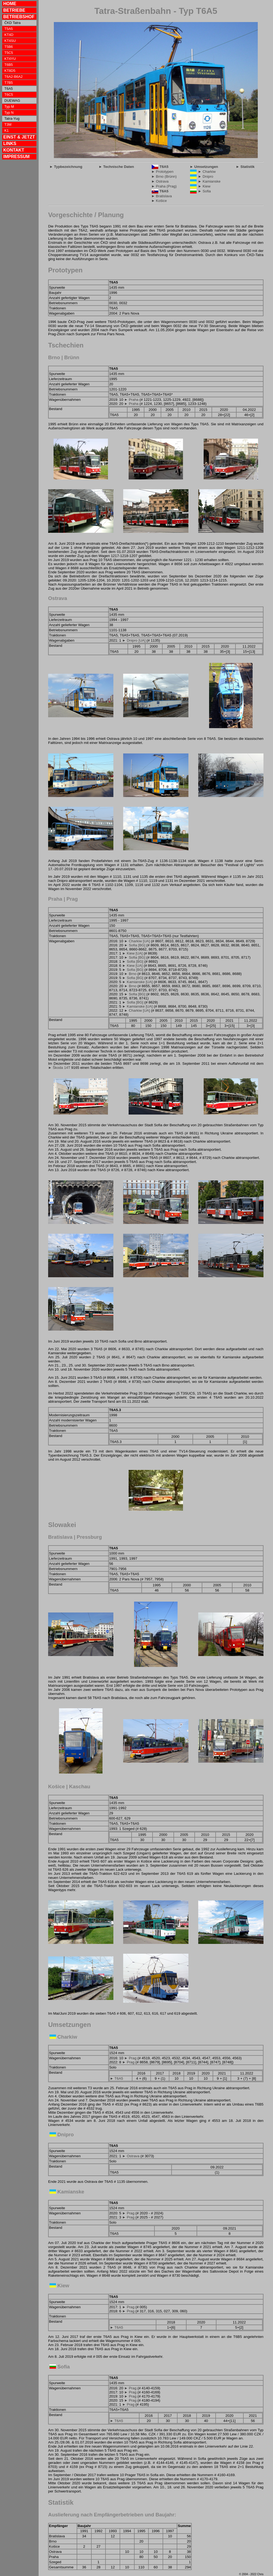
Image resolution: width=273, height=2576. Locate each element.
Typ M (9, 106)
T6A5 (164, 167)
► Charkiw (207, 172)
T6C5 (8, 95)
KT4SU (10, 41)
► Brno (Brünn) (163, 176)
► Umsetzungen (204, 167)
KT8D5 (9, 71)
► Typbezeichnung (65, 167)
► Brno (130, 974)
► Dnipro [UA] (133, 640)
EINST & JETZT (19, 137)
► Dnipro (205, 176)
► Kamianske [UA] (137, 982)
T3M (7, 124)
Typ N (9, 112)
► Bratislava (161, 196)
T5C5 (8, 53)
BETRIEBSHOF (19, 16)
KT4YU (10, 59)
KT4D (8, 35)
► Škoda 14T (59, 1068)
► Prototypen (162, 172)
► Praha (131, 400)
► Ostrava (160, 181)
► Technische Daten (116, 167)
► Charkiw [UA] (137, 941)
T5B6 (8, 47)
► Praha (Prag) (163, 186)
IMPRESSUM (16, 156)
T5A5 (8, 29)
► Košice (159, 201)
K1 (6, 130)
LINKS (9, 143)
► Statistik (245, 167)
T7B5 (8, 83)
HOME (9, 3)
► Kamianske (209, 181)
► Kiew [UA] (132, 953)
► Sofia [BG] (134, 945)
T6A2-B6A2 (13, 77)
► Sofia (204, 191)
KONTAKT (13, 150)
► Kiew (204, 186)
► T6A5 (116, 2078)
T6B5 (8, 65)
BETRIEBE (14, 10)
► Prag (130, 2058)
